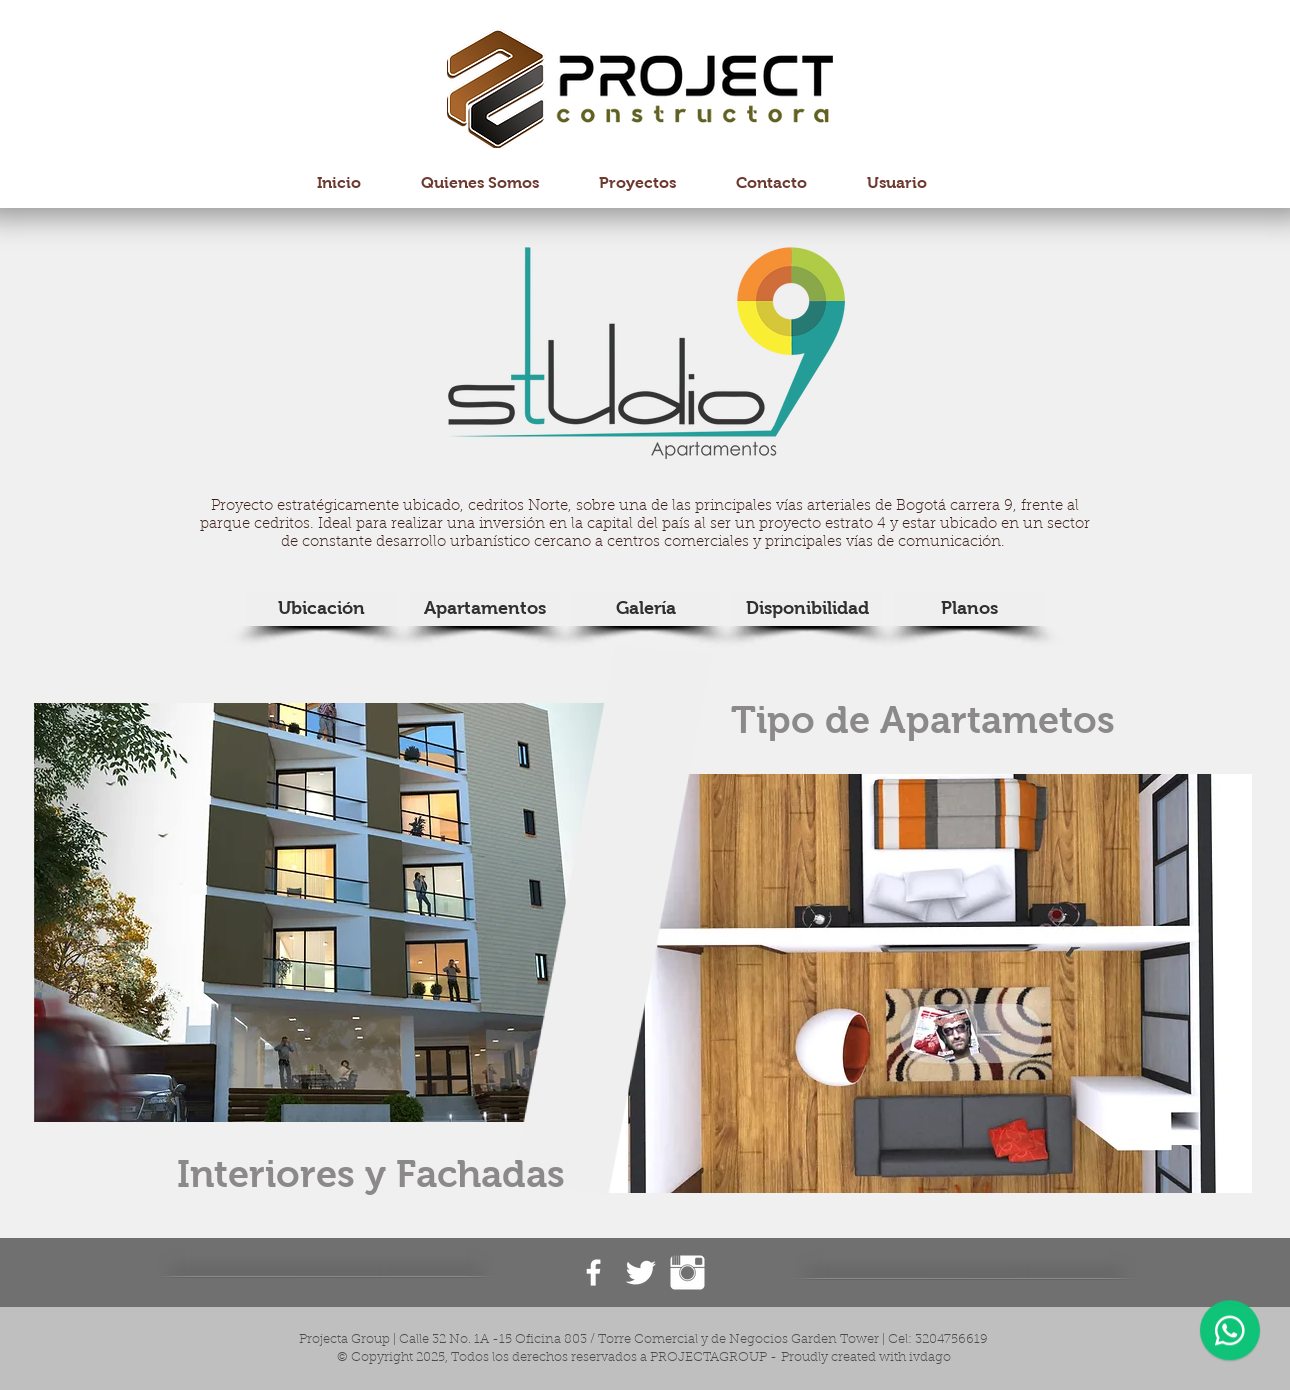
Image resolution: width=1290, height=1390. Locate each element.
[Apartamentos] (485, 608)
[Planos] (969, 608)
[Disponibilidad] (807, 608)
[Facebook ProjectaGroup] (593, 1272)
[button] (361, 912)
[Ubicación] (321, 608)
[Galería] (646, 608)
